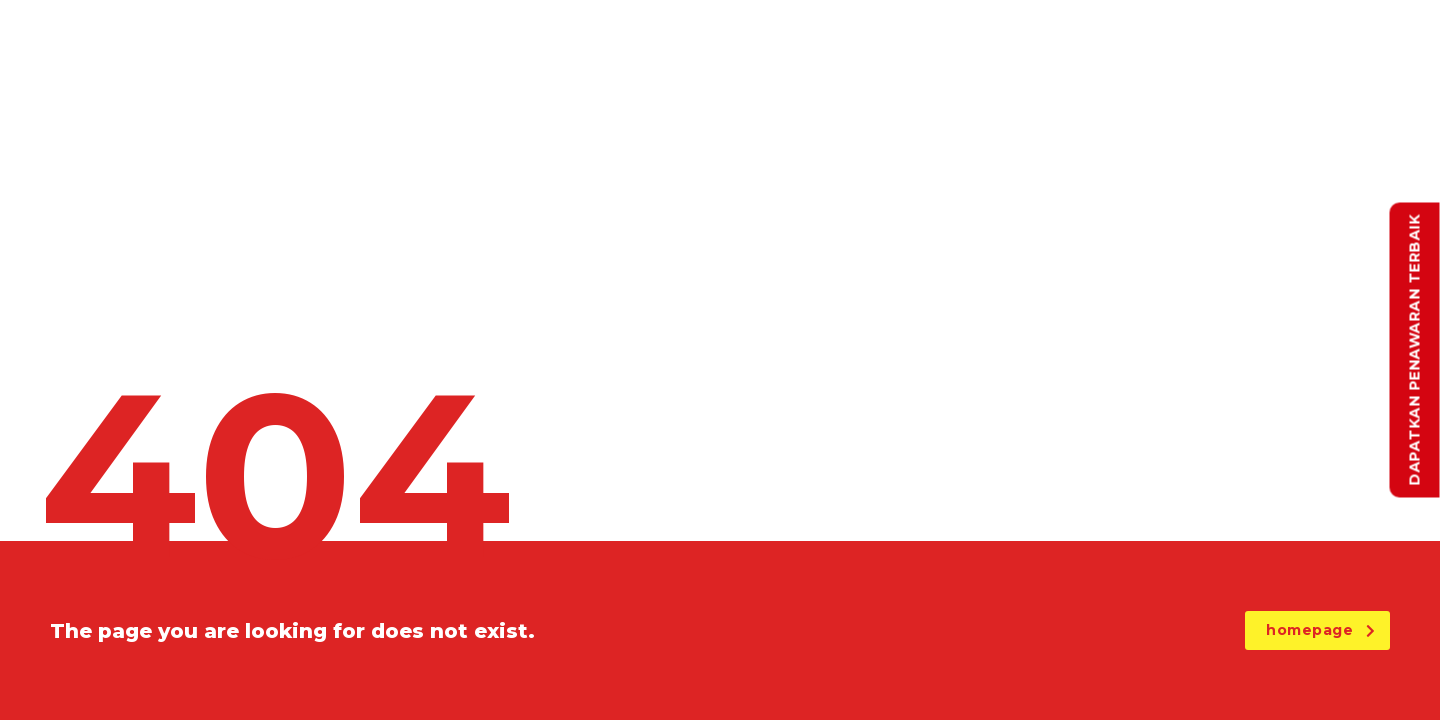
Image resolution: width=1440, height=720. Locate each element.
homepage (1320, 630)
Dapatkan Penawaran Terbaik (1415, 350)
